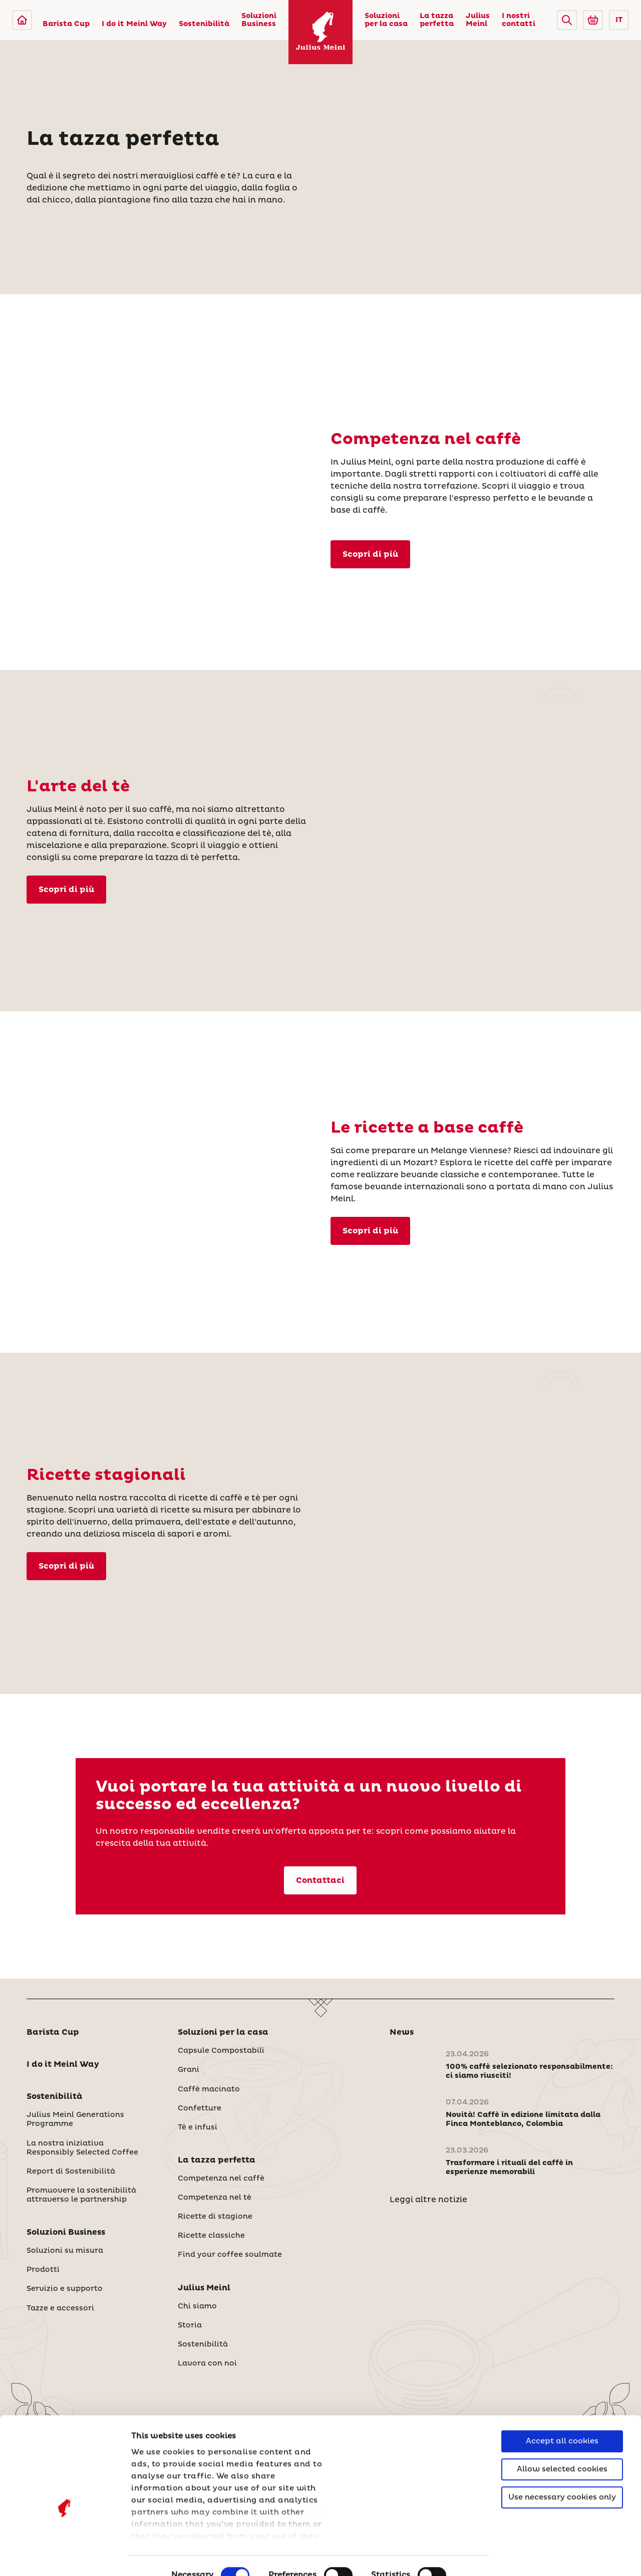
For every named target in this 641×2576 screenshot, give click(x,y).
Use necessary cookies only (562, 2443)
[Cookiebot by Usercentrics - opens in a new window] (65, 2556)
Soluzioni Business (258, 20)
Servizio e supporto (65, 2288)
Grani (188, 2069)
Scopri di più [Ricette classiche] (370, 1231)
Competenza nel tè (214, 2197)
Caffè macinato (209, 2089)
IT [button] (618, 20)
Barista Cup (66, 24)
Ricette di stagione (215, 2216)
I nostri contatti (518, 20)
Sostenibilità (204, 24)
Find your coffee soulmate (230, 2254)
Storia (190, 2325)
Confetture (199, 2108)
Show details (157, 2556)
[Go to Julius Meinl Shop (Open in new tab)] (593, 20)
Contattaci (320, 1880)
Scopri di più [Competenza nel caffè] (370, 554)
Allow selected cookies (562, 2415)
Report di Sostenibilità (71, 2171)
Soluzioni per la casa (386, 20)
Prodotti (43, 2269)
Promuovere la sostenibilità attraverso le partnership (81, 2195)
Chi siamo (197, 2306)
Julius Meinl (478, 20)
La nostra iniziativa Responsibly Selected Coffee (82, 2148)
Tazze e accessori (60, 2308)
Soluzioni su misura (65, 2250)
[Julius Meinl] (22, 20)
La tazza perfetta (437, 20)
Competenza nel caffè (221, 2178)
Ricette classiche (211, 2235)
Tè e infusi (197, 2127)
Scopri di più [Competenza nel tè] (66, 890)
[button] (567, 20)
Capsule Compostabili (221, 2050)
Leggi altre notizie (428, 2200)
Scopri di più (66, 1566)
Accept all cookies (562, 2387)
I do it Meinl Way (134, 24)
